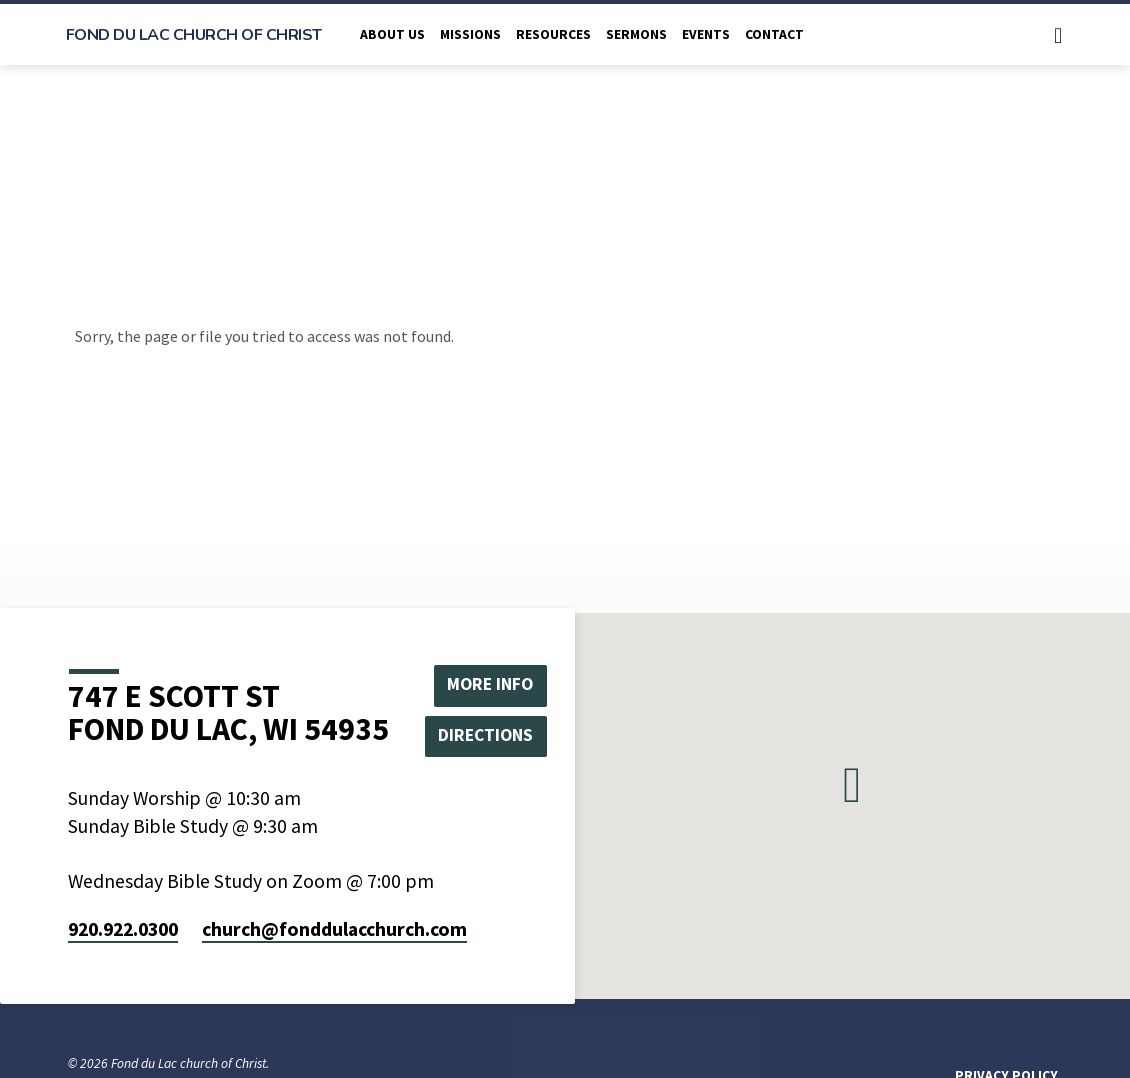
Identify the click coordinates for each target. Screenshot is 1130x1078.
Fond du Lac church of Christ (194, 35)
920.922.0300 (123, 929)
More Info (491, 683)
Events (706, 34)
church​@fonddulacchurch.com (334, 929)
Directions (490, 735)
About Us (392, 34)
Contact (774, 34)
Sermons (636, 34)
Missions (470, 34)
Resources (553, 34)
